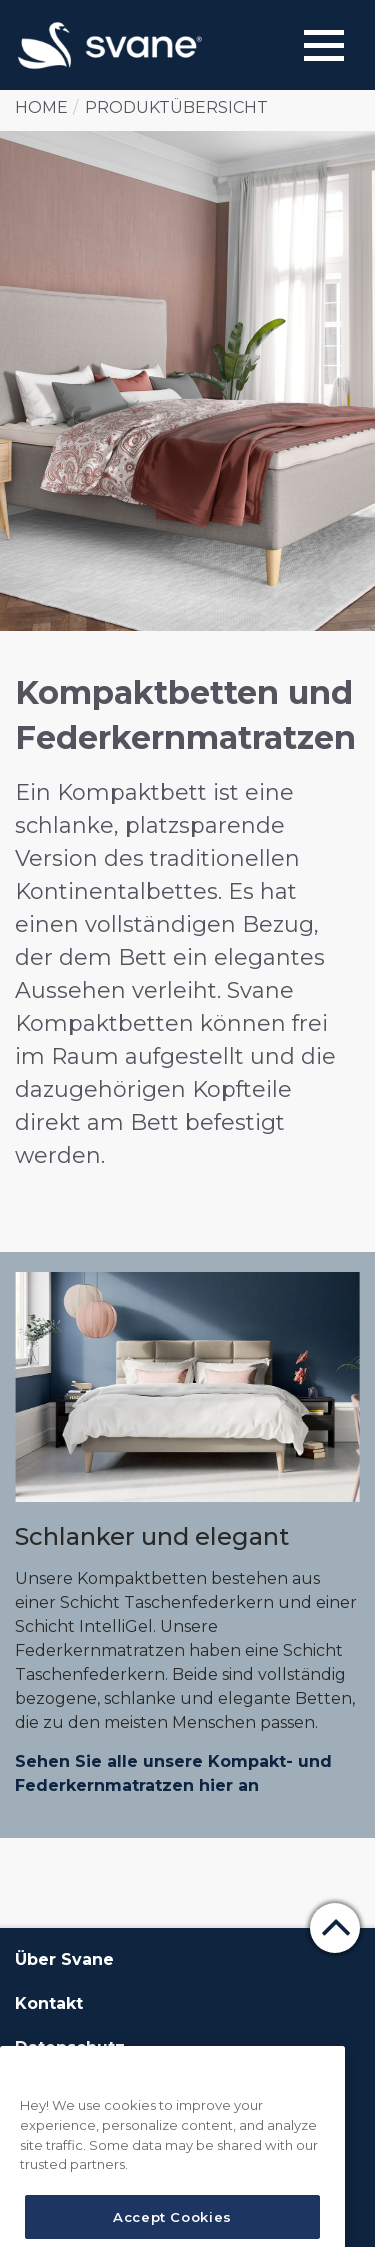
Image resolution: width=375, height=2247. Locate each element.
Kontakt (49, 2003)
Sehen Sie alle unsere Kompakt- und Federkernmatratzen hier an (173, 1773)
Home (41, 107)
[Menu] (324, 45)
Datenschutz (70, 2047)
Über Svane (64, 1959)
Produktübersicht (176, 107)
